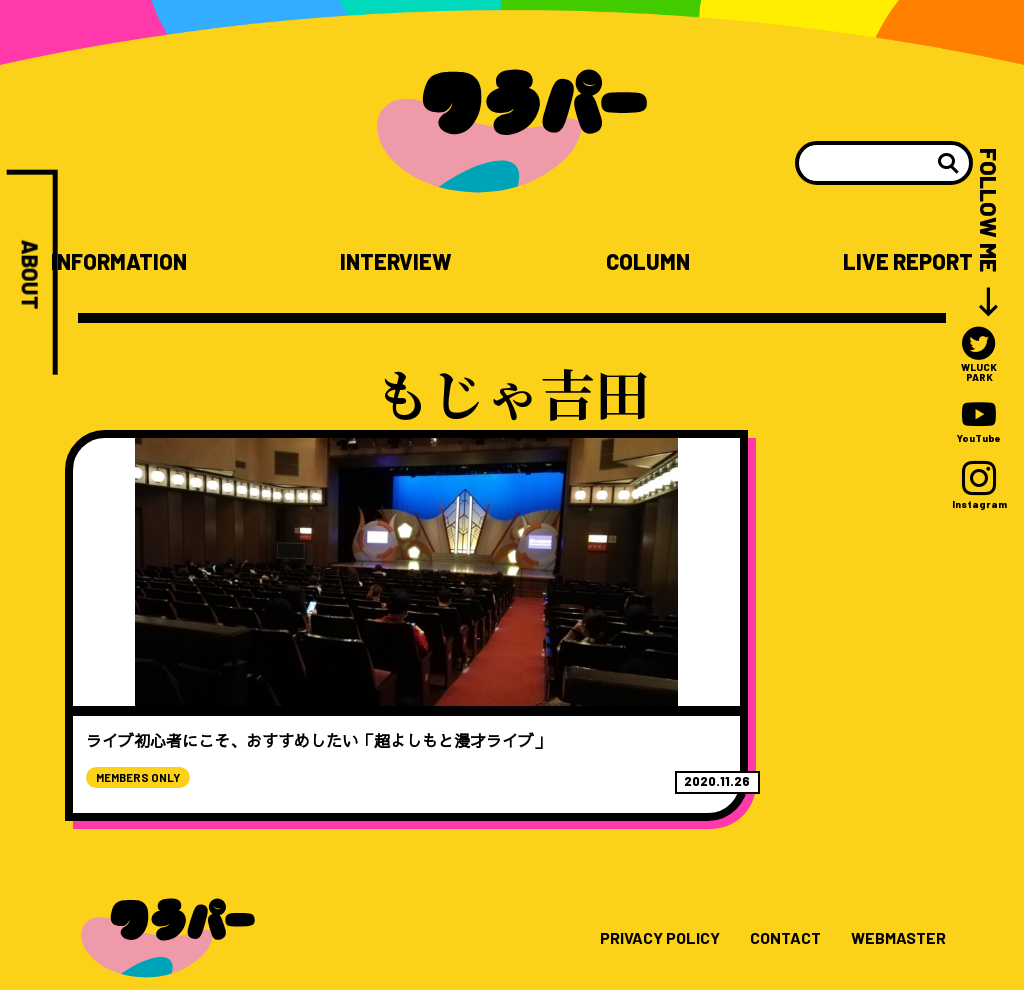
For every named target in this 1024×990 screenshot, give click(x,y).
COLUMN (646, 261)
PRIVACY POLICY (632, 892)
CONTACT (769, 892)
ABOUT (30, 278)
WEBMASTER (892, 892)
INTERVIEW (399, 261)
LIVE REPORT (904, 261)
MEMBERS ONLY (158, 730)
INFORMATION (123, 261)
